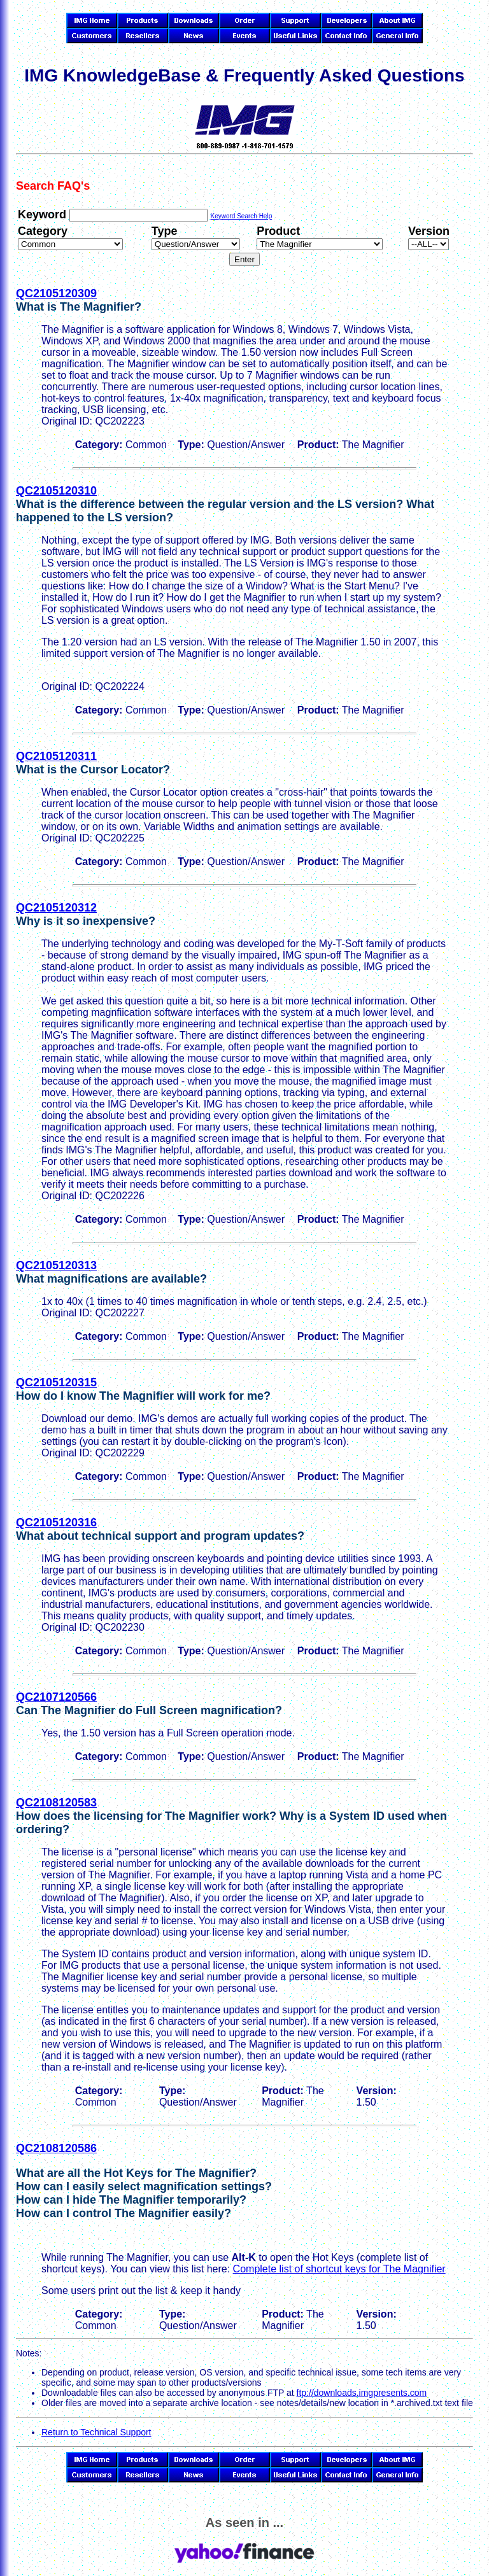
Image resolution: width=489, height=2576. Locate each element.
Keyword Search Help (241, 216)
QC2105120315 (56, 1382)
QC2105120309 (56, 293)
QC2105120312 (56, 907)
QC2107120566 (56, 1697)
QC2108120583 (56, 1802)
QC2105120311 (56, 756)
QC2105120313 (56, 1265)
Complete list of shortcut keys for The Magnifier (339, 2268)
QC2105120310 (56, 490)
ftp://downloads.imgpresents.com (362, 2393)
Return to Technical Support (96, 2432)
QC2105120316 (56, 1522)
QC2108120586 (56, 2148)
